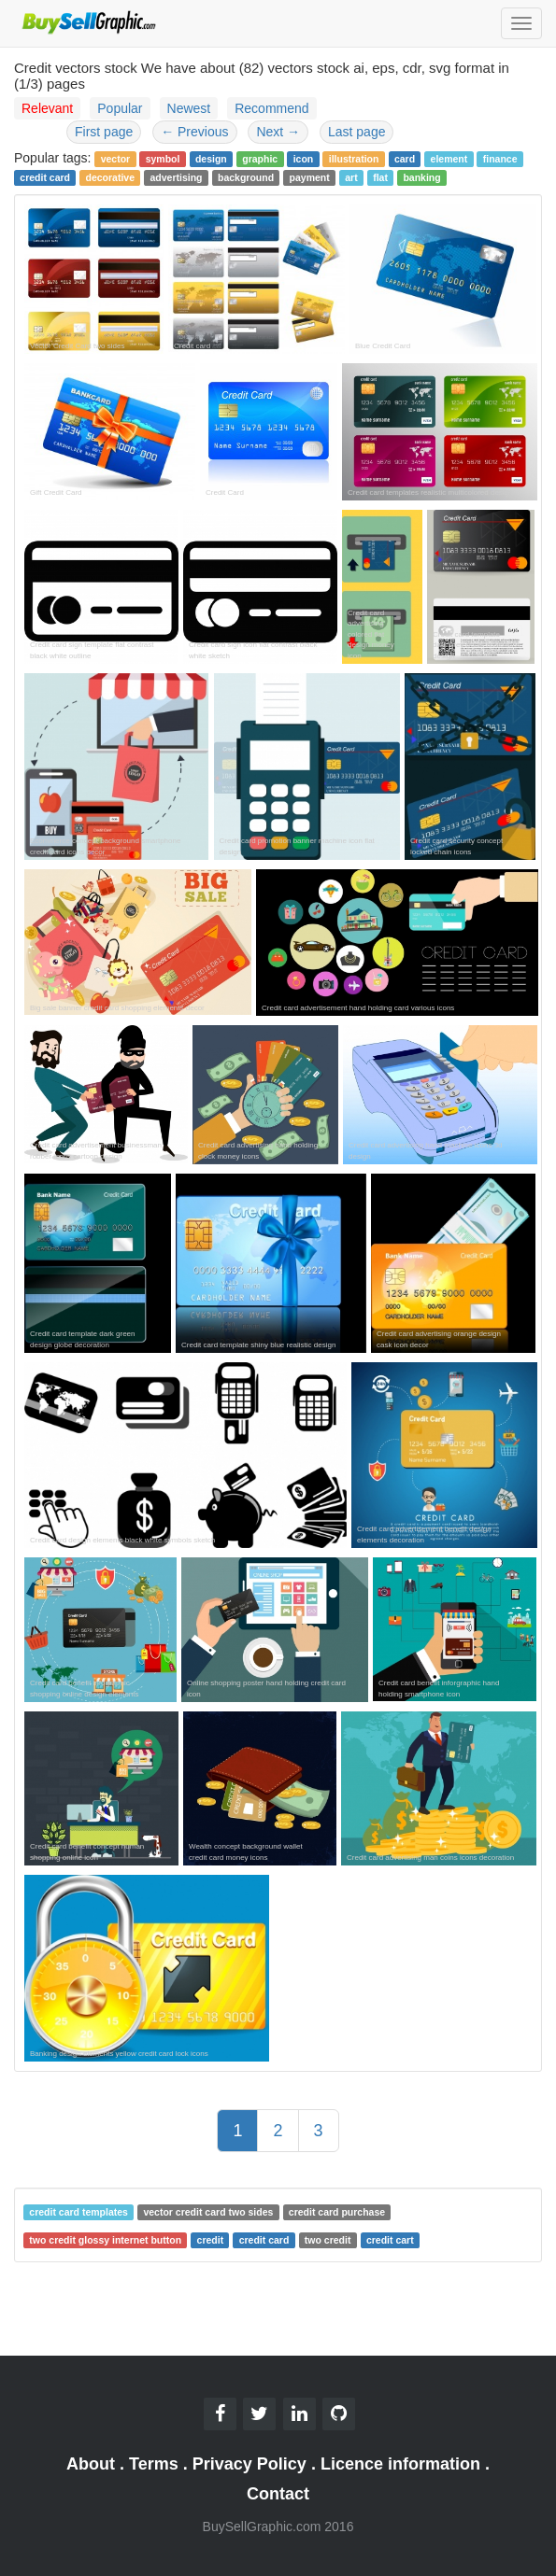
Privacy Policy (249, 2464)
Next (278, 131)
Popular (119, 108)
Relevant (47, 108)
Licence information (400, 2464)
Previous (194, 131)
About (90, 2464)
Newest (189, 108)
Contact (278, 2494)
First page (104, 131)
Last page (357, 131)
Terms (153, 2464)
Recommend (271, 108)
